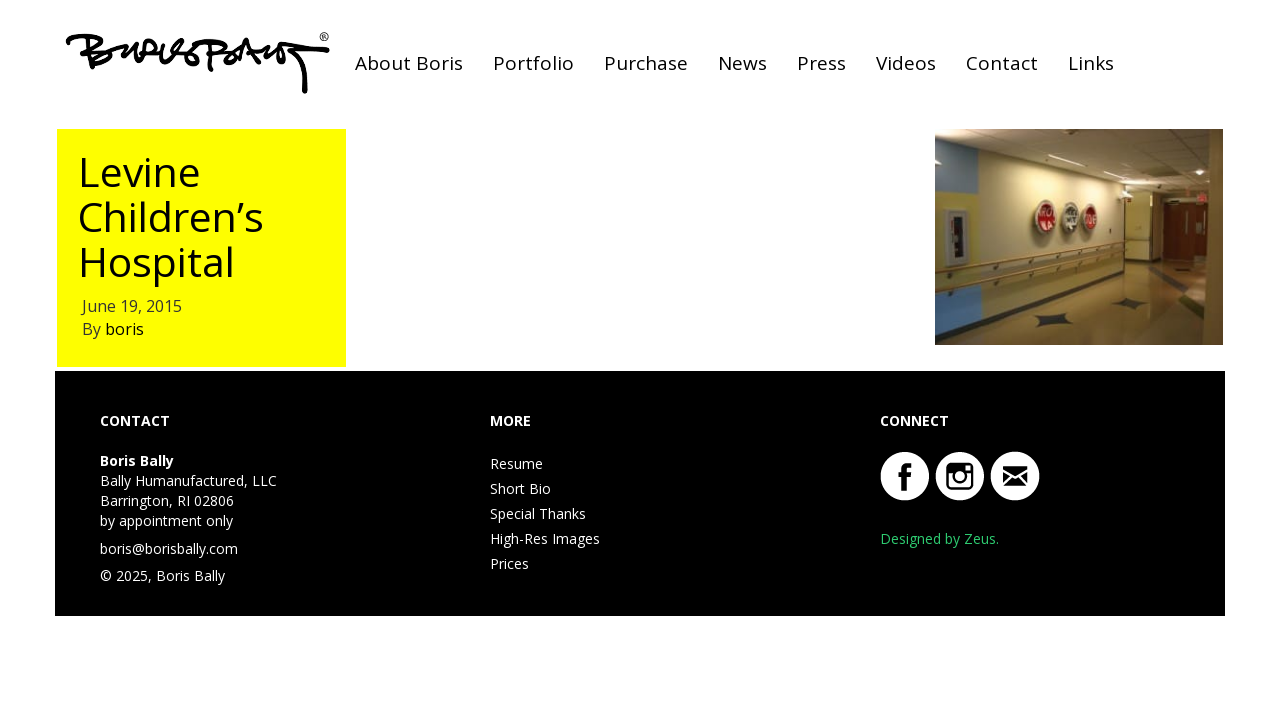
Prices (509, 563)
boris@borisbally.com (169, 548)
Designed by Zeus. (939, 538)
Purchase (646, 63)
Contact (1002, 63)
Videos (906, 63)
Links (1091, 63)
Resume (516, 463)
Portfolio (533, 63)
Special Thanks (538, 513)
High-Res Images (545, 538)
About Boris (409, 63)
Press (821, 63)
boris (124, 329)
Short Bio (520, 488)
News (742, 63)
